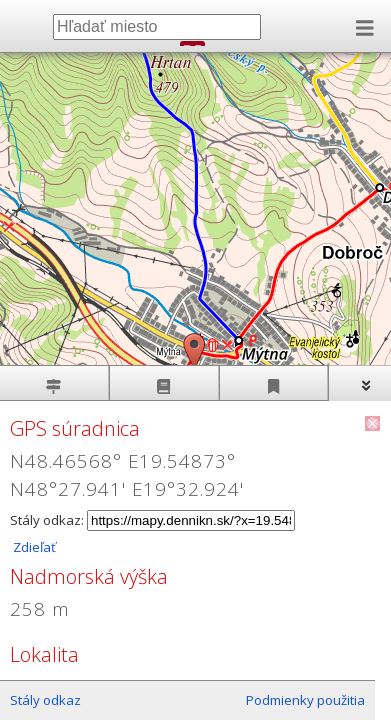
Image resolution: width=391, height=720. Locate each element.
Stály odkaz (45, 700)
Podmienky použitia (305, 700)
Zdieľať (33, 547)
